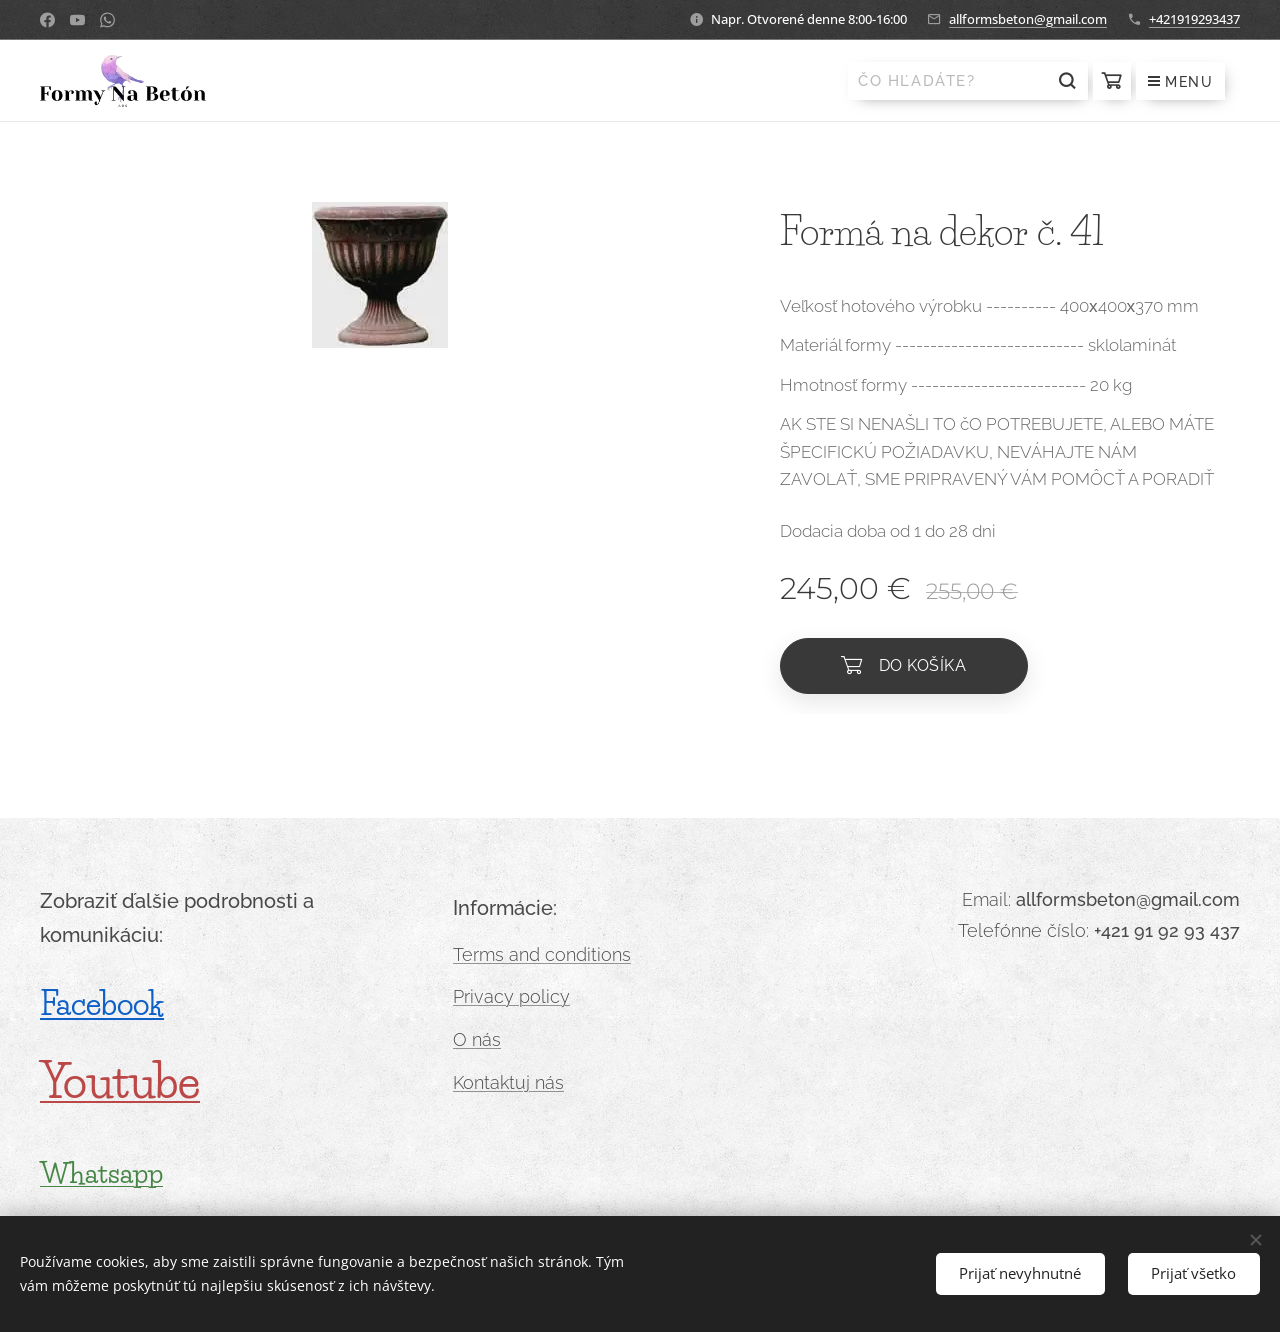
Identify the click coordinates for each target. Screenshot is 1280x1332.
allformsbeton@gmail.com (1028, 19)
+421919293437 (1194, 19)
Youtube (120, 1081)
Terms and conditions (542, 954)
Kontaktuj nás (508, 1082)
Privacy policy (511, 996)
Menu (1180, 82)
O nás (477, 1039)
